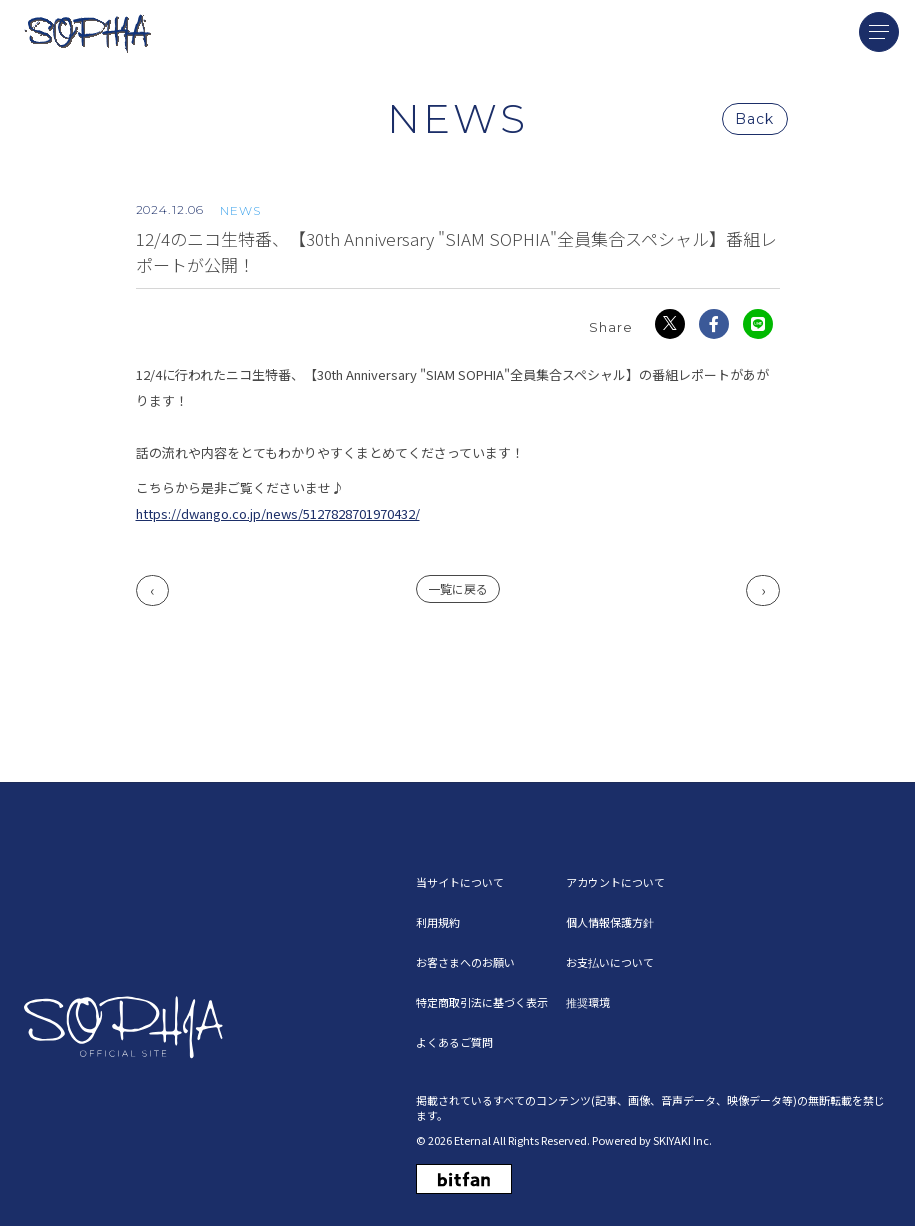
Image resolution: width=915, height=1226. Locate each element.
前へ (153, 590)
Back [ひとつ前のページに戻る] (754, 119)
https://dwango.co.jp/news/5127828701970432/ (278, 513)
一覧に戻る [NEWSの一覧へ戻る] (458, 588)
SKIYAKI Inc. (682, 1140)
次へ (763, 590)
